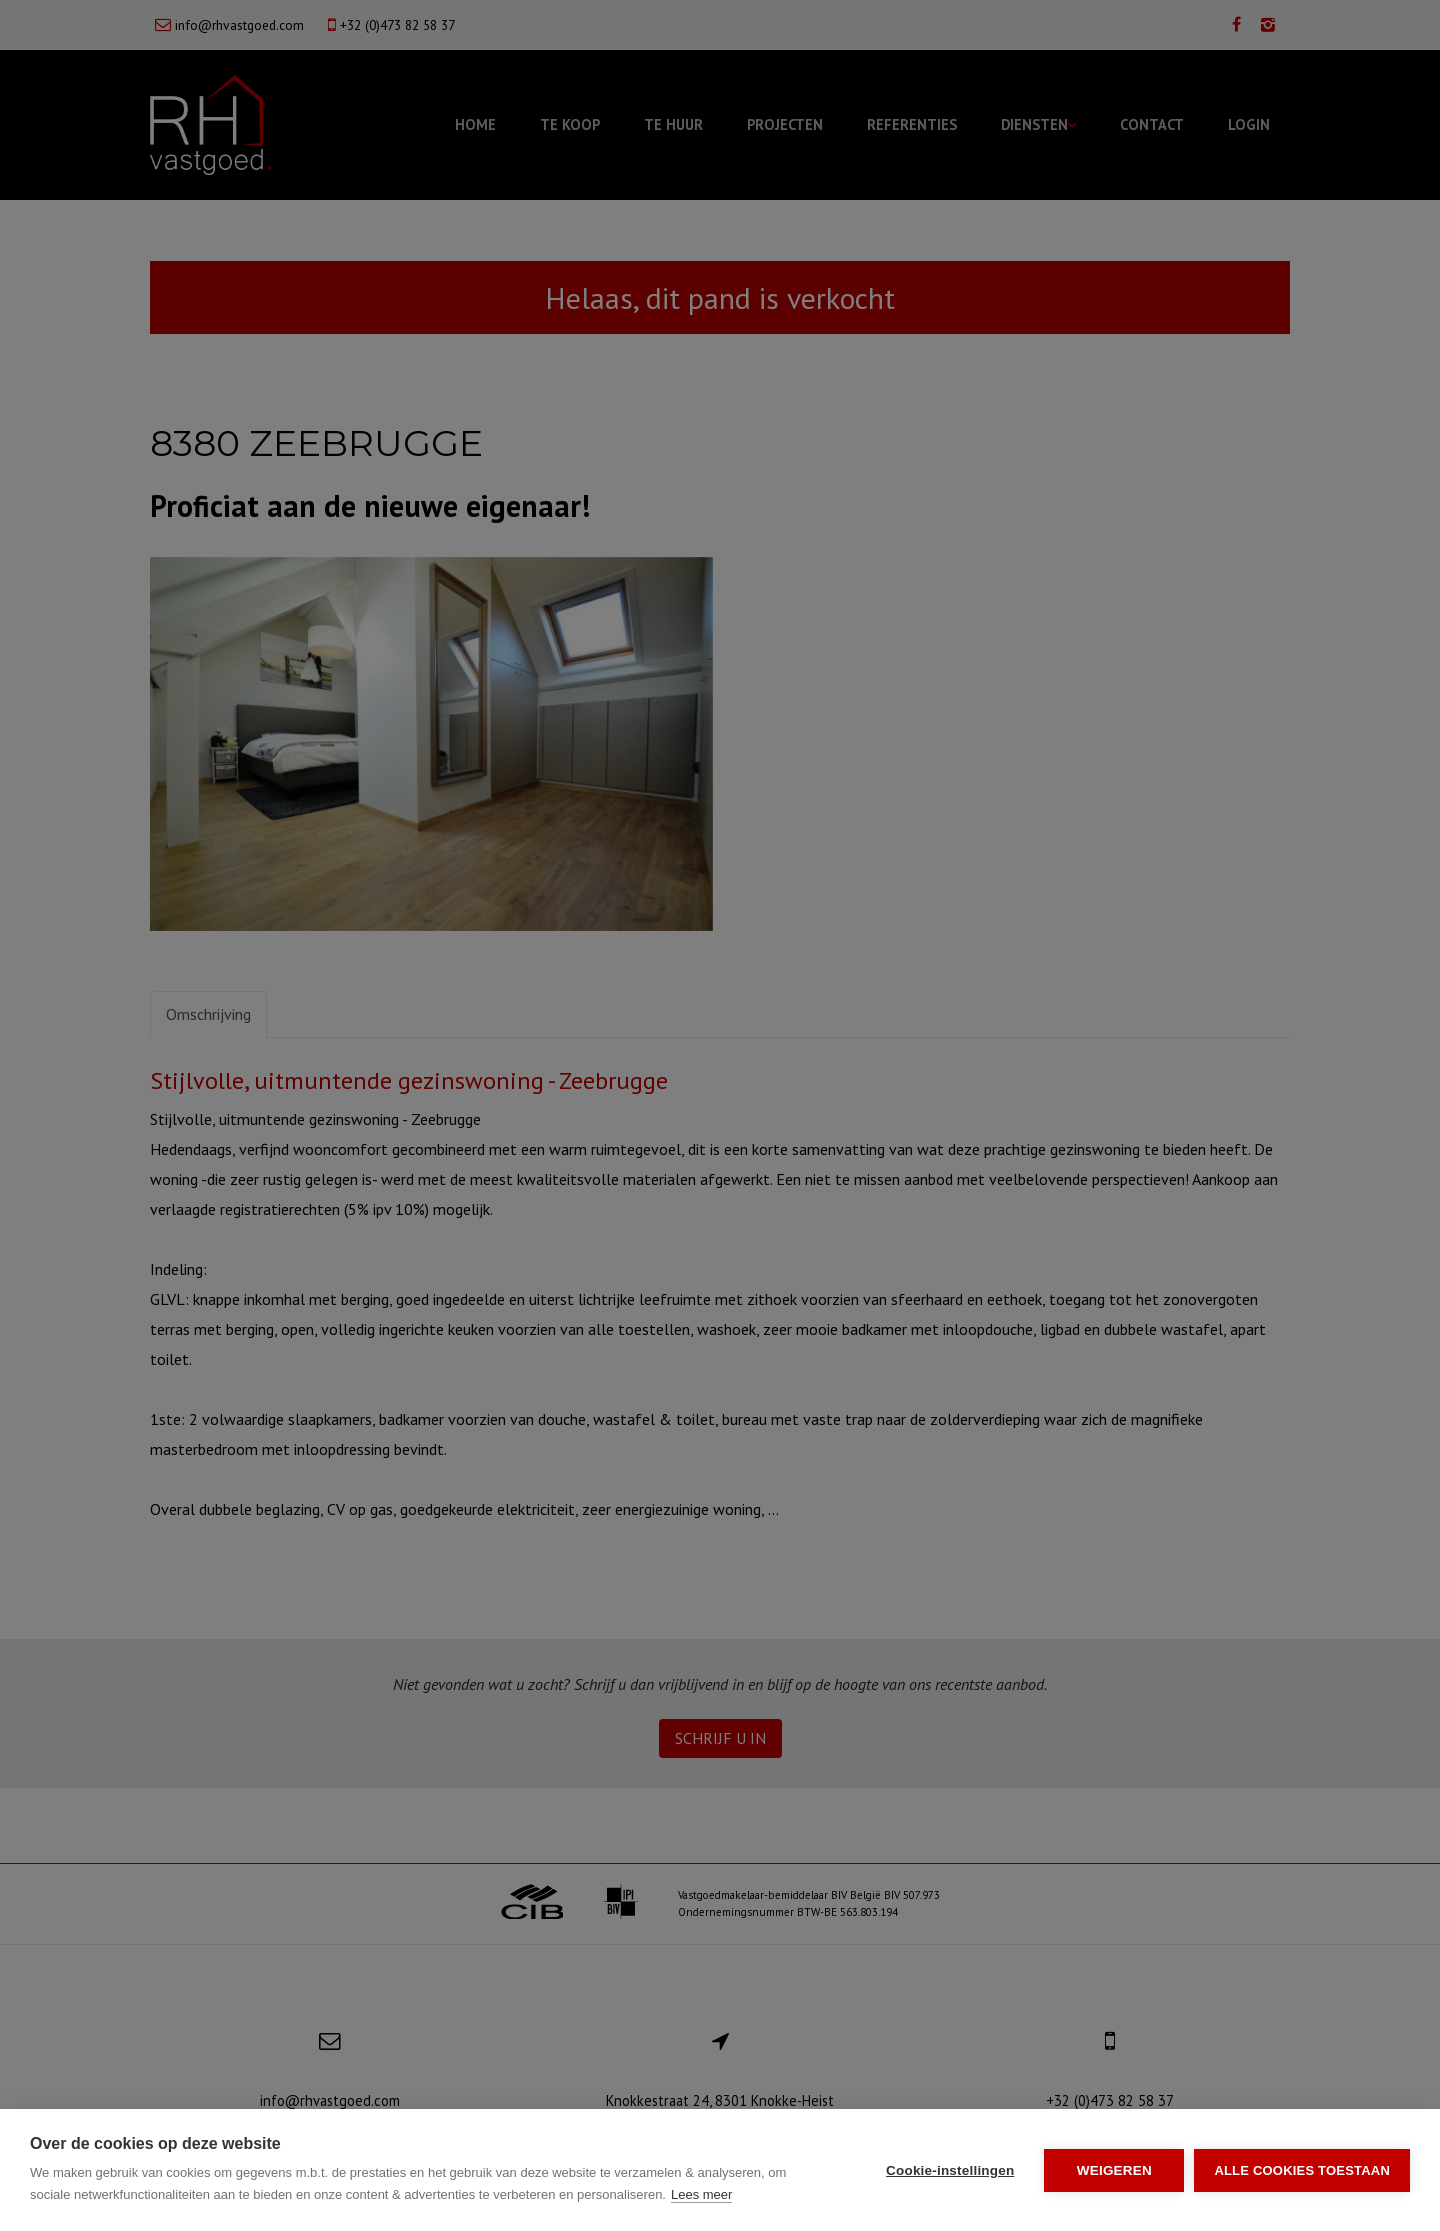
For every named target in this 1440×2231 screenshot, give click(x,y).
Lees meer (701, 2194)
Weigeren (1114, 2170)
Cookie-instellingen (950, 2170)
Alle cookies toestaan (1302, 2170)
